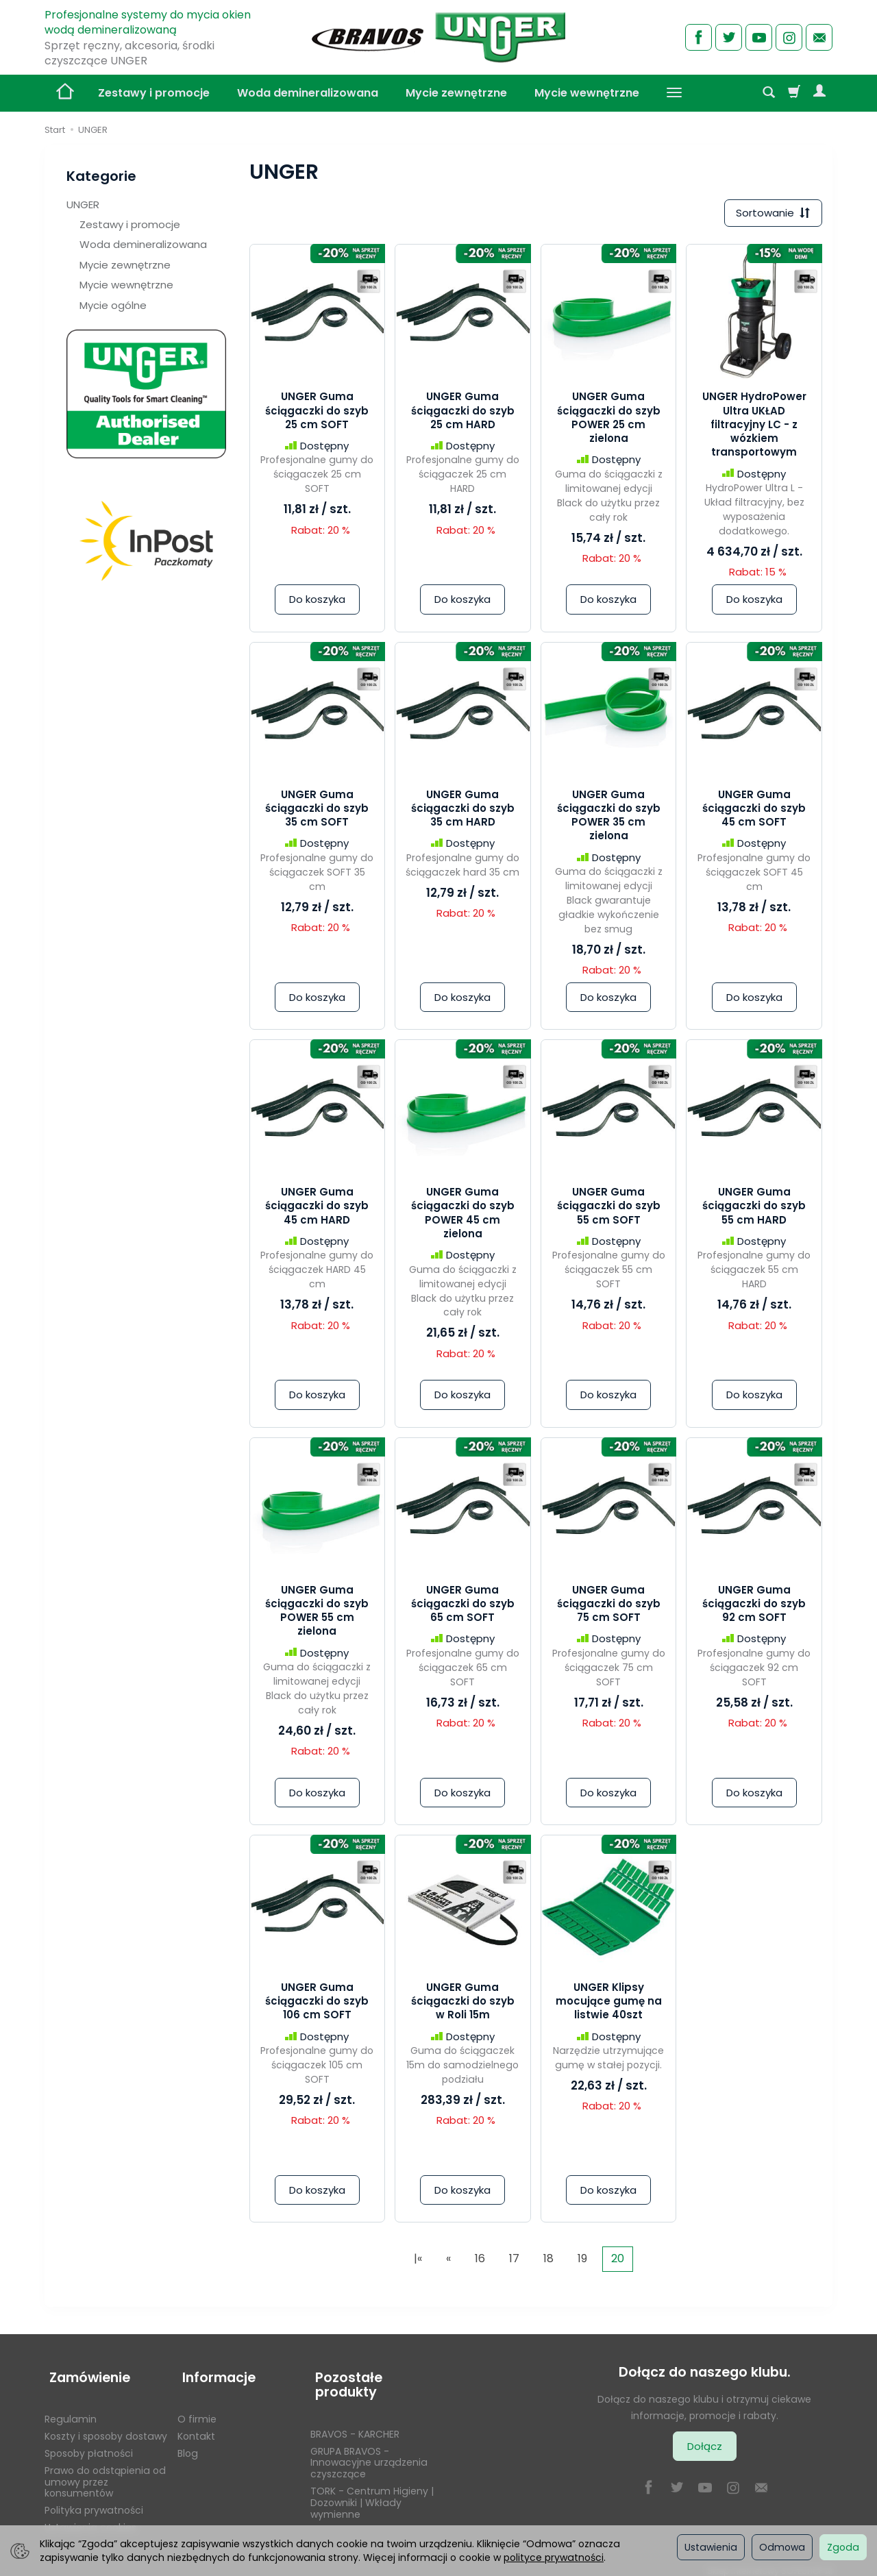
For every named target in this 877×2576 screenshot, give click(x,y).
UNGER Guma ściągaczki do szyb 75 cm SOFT (608, 1606)
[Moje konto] (819, 93)
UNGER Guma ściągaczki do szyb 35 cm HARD (463, 810)
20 (617, 2261)
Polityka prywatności (94, 2501)
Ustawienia (710, 2547)
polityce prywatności (554, 2557)
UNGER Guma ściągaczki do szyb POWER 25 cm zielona (608, 420)
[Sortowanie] (770, 214)
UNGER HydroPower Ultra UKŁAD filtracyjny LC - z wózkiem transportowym (754, 427)
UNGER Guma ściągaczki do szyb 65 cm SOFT (463, 1606)
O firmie (197, 2410)
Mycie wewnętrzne (586, 93)
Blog (187, 2444)
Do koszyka (317, 602)
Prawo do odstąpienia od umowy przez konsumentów (105, 2473)
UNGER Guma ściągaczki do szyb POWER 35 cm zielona (608, 817)
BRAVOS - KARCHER (354, 2425)
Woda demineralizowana (307, 93)
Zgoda (843, 2547)
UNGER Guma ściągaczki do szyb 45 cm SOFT (754, 810)
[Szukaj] (769, 93)
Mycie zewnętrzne (456, 93)
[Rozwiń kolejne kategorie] (674, 93)
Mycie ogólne (113, 305)
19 (582, 2261)
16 (480, 2261)
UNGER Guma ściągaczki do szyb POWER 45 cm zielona (463, 1215)
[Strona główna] (439, 35)
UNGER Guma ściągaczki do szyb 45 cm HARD (317, 1208)
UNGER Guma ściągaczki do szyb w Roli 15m (463, 2003)
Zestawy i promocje (154, 93)
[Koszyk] (794, 93)
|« (418, 2261)
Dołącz (704, 2448)
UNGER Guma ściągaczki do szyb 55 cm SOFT (608, 1208)
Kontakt (196, 2427)
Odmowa (782, 2547)
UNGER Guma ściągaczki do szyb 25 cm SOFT (317, 413)
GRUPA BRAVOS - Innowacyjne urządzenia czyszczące (369, 2454)
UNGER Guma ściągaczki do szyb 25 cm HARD (463, 413)
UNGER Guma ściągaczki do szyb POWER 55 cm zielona (317, 1613)
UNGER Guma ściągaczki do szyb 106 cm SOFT (317, 2003)
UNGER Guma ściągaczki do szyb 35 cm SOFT (317, 810)
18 (548, 2261)
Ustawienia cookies (90, 2518)
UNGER (82, 204)
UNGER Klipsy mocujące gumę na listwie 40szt (609, 2003)
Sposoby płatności (89, 2444)
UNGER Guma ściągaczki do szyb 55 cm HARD (754, 1208)
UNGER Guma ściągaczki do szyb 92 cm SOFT (754, 1606)
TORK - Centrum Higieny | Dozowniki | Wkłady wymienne (372, 2493)
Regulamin (71, 2410)
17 (514, 2261)
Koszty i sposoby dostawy (106, 2427)
